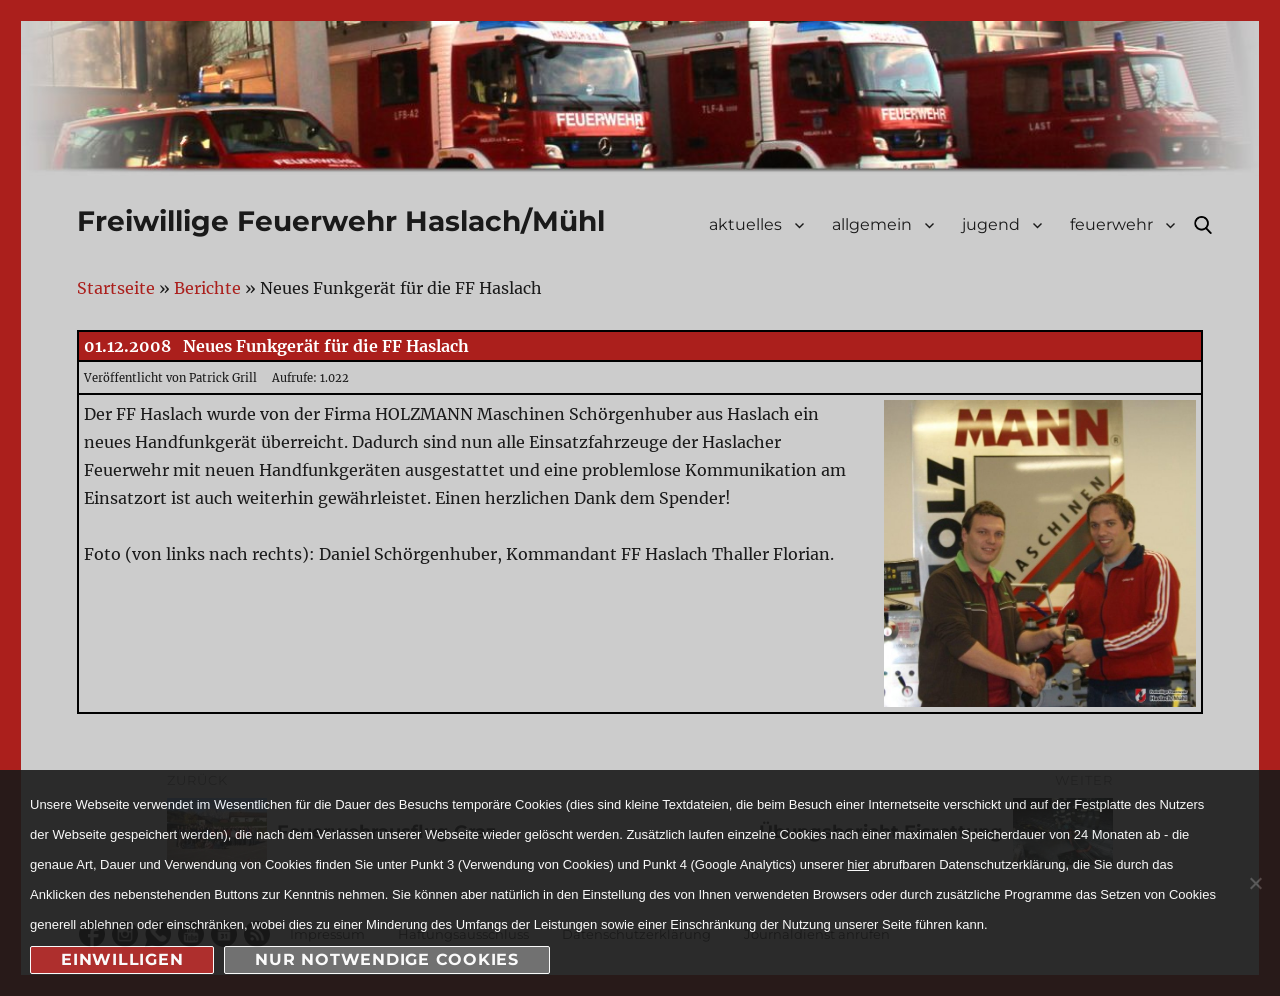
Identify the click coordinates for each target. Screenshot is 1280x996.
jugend (991, 224)
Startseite (116, 288)
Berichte (207, 288)
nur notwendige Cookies (387, 959)
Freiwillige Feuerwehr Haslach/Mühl (341, 221)
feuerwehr (1111, 224)
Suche (1203, 225)
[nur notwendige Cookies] (1255, 883)
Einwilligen (122, 959)
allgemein (872, 224)
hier (858, 864)
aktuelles (745, 224)
